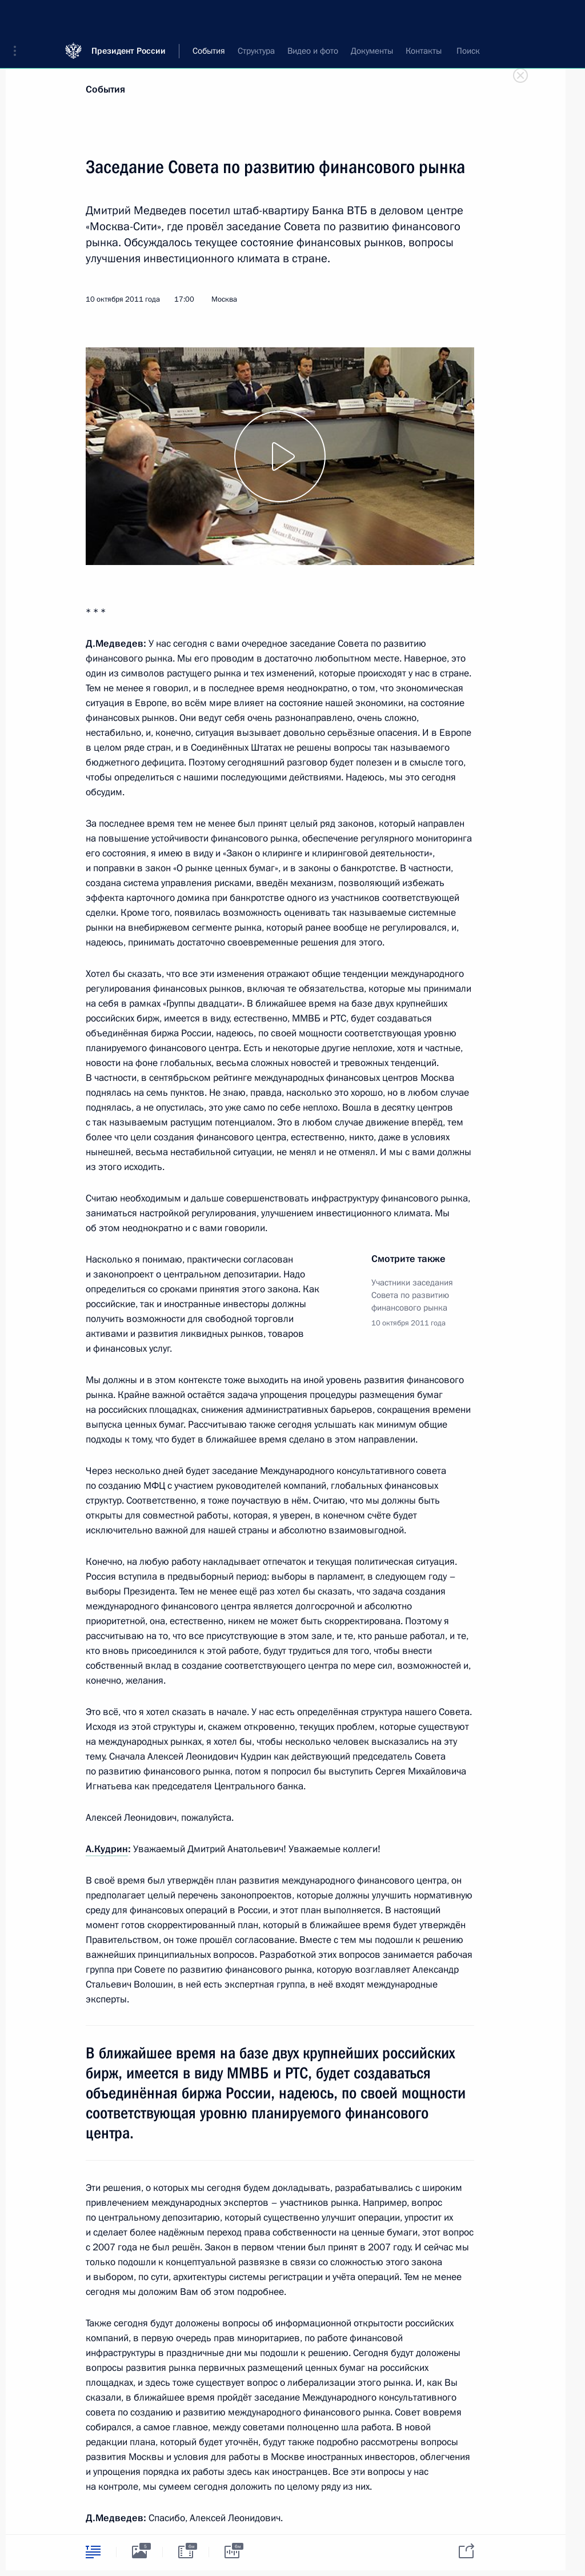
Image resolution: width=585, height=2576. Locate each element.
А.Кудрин (107, 1849)
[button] (19, 17)
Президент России (128, 17)
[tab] (93, 2552)
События (105, 89)
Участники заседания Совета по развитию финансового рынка (412, 1295)
